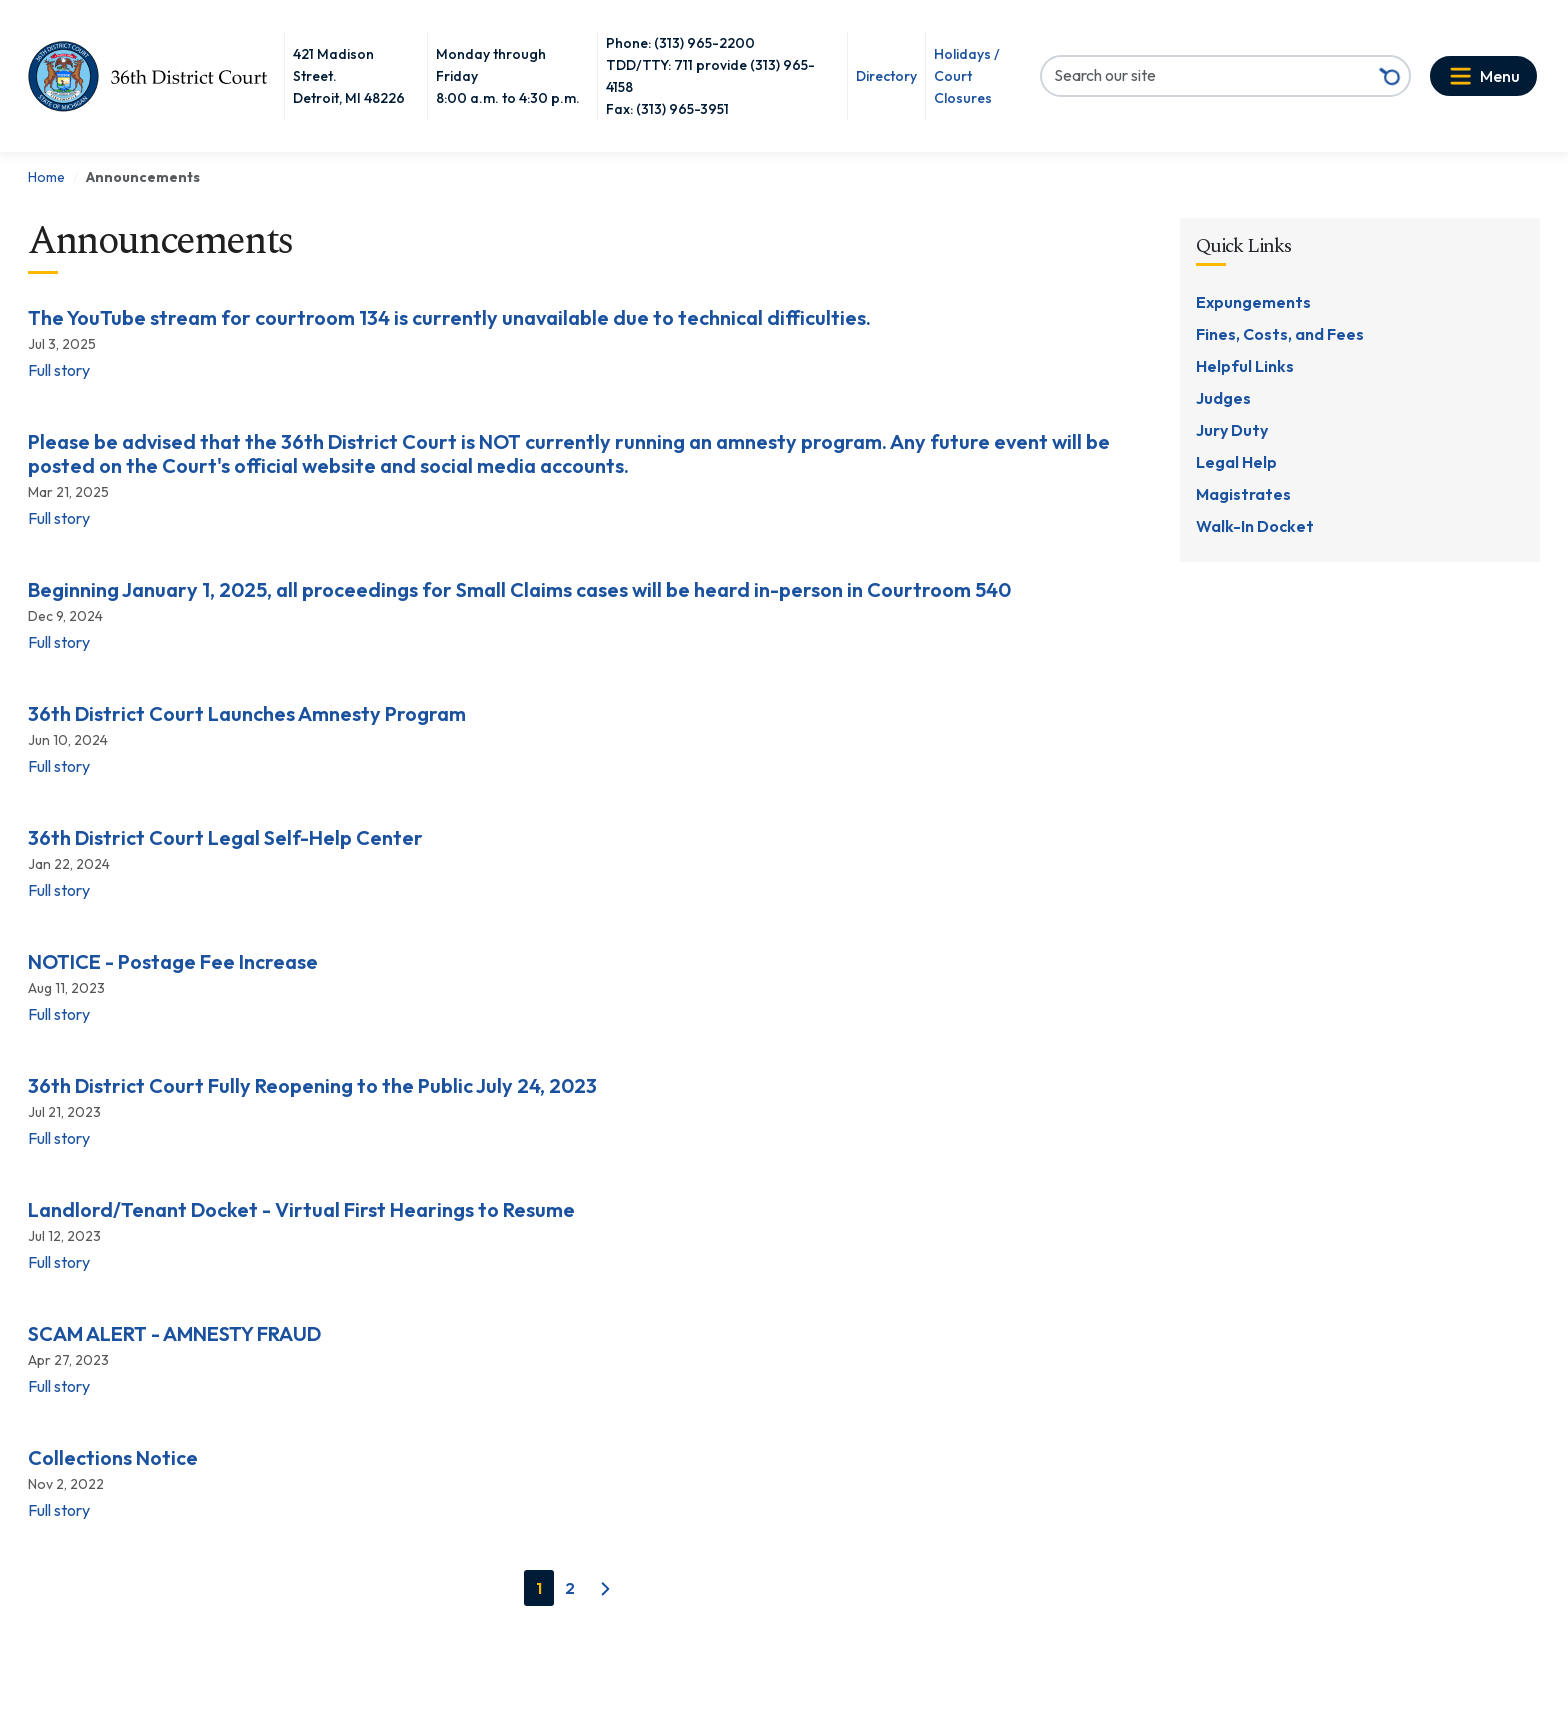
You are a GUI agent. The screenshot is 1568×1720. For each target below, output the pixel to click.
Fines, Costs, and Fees (1280, 334)
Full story (59, 370)
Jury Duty (1232, 430)
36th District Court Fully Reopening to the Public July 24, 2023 (312, 1086)
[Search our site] (1206, 75)
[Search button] (1390, 76)
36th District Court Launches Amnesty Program (247, 714)
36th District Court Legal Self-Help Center (225, 838)
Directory (886, 76)
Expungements (1253, 302)
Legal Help (1236, 462)
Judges (1223, 398)
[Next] (605, 1589)
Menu (1500, 76)
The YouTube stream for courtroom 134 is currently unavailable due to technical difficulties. (449, 318)
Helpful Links (1245, 366)
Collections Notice (113, 1458)
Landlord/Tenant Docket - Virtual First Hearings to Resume (301, 1210)
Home (46, 177)
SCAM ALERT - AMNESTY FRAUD (174, 1334)
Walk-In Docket (1255, 526)
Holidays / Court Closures (967, 76)
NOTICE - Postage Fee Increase (173, 962)
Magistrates (1243, 494)
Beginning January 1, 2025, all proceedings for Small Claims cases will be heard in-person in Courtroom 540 (519, 590)
